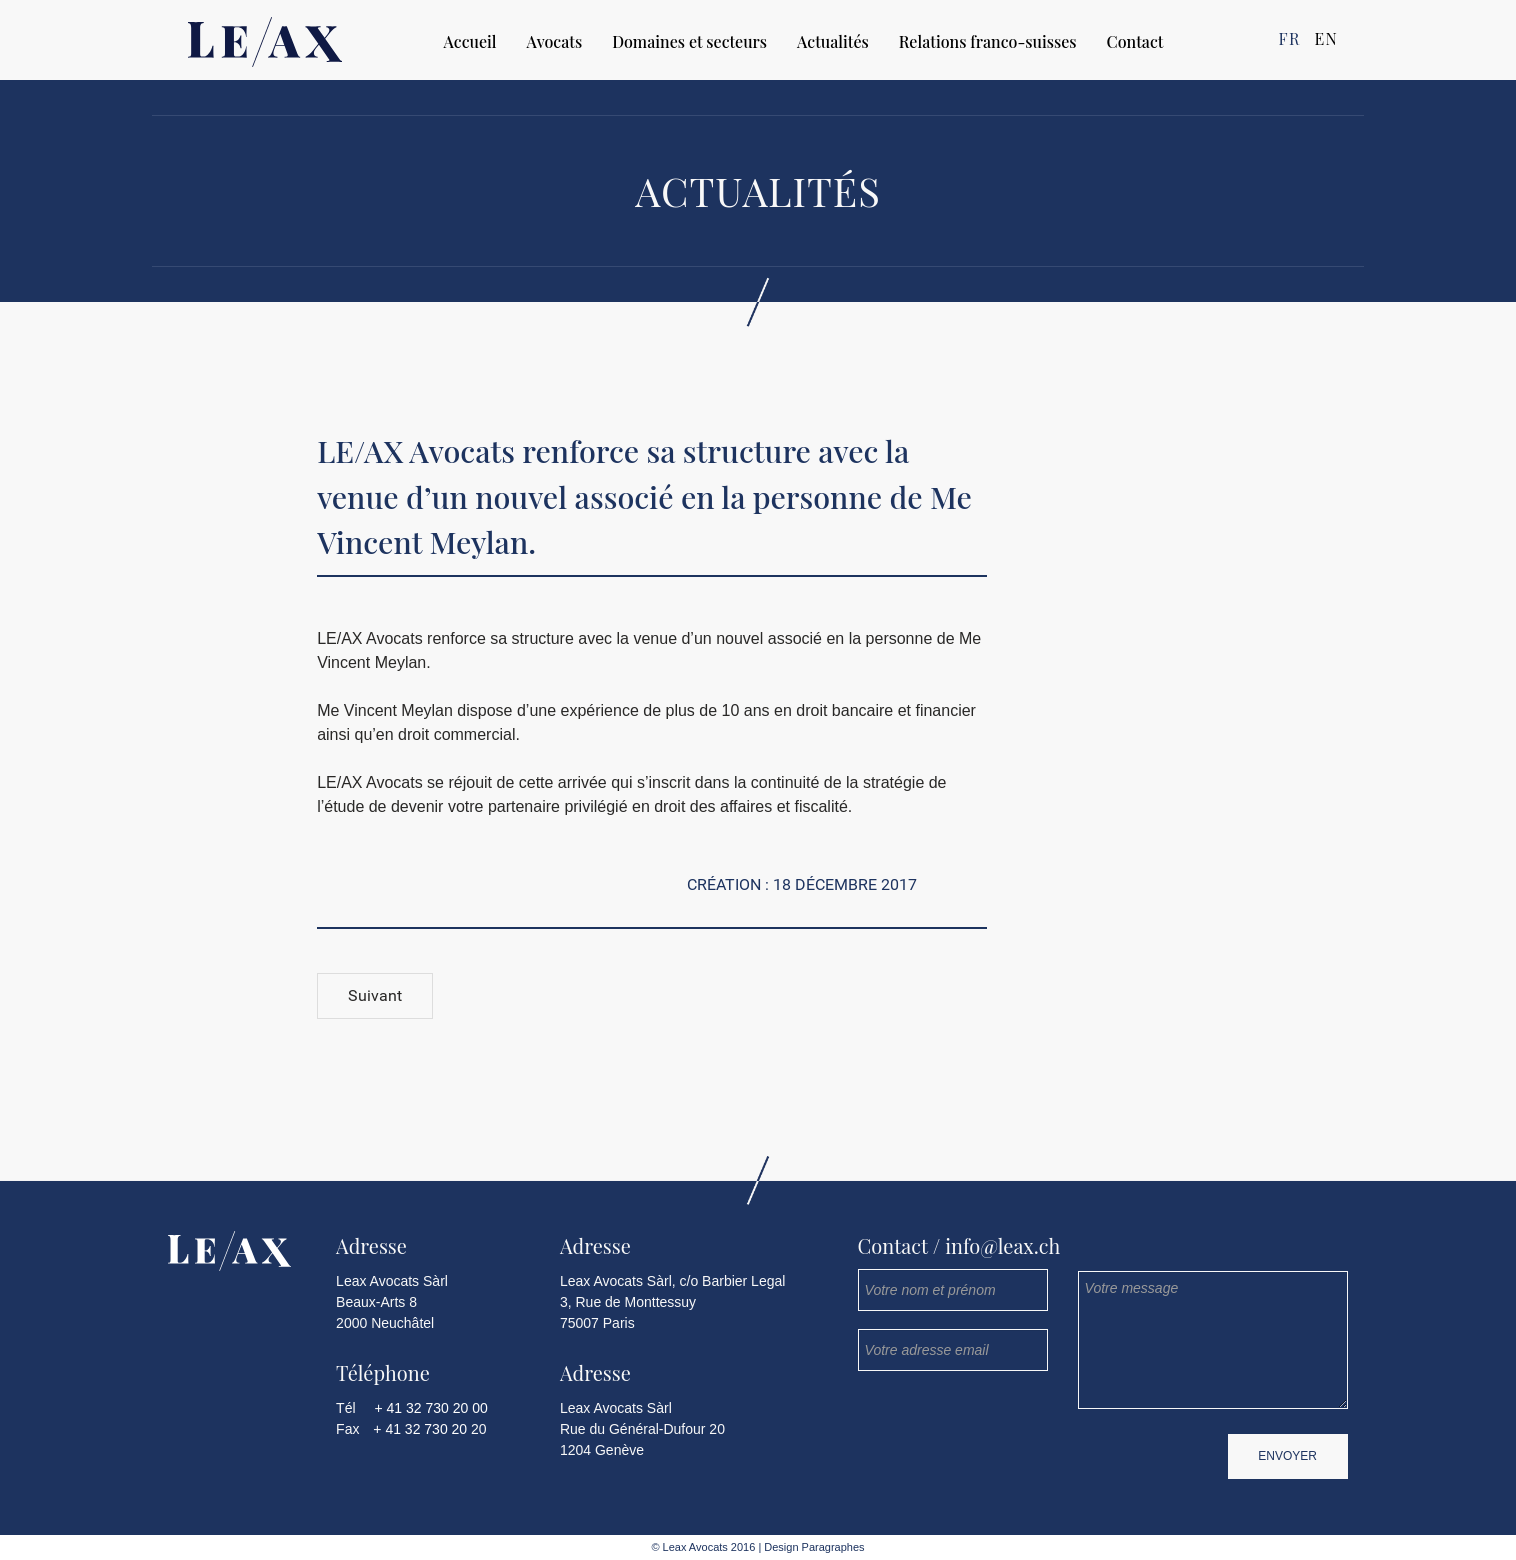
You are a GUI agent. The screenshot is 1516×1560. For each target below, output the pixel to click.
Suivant (375, 995)
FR (1290, 38)
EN (1325, 38)
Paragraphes (832, 1547)
